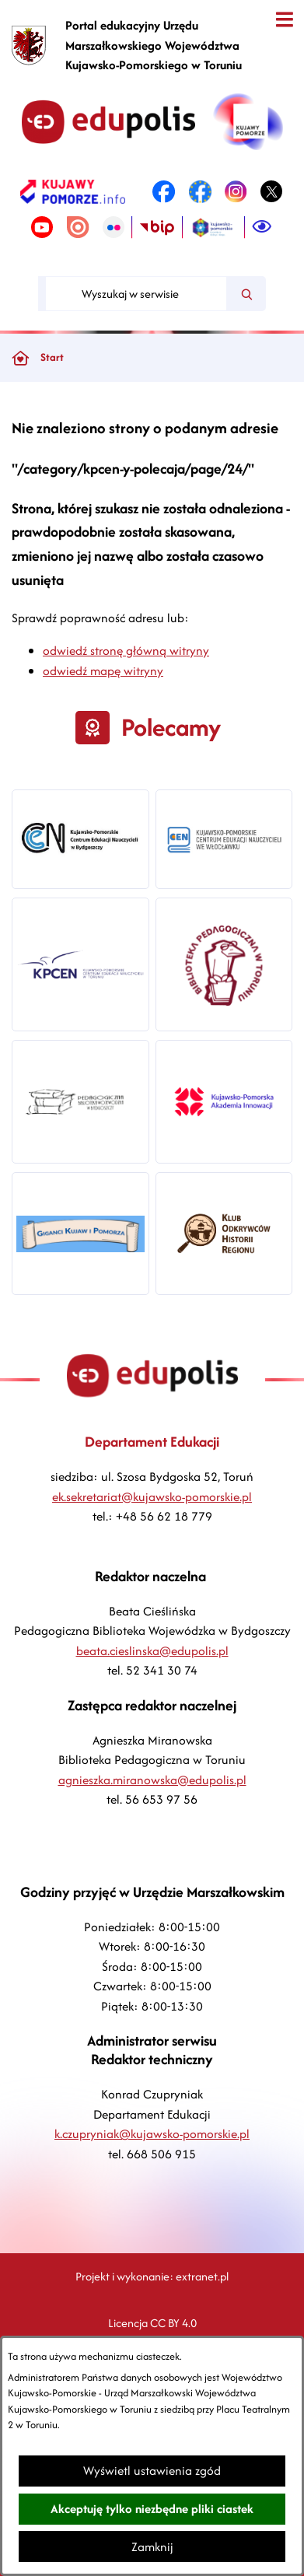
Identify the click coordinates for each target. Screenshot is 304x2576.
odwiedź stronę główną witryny (126, 651)
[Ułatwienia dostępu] (262, 227)
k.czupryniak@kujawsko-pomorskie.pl (152, 2134)
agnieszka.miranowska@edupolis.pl (152, 1780)
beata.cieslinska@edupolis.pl (152, 1651)
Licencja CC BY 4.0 (152, 2323)
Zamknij (152, 2547)
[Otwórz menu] (284, 20)
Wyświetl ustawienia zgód (152, 2471)
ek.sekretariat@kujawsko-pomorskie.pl (152, 1497)
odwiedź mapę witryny (103, 671)
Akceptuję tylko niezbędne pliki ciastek (152, 2509)
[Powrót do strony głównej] (20, 357)
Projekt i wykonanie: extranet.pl (152, 2276)
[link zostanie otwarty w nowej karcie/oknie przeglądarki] (73, 191)
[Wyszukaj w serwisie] (136, 293)
